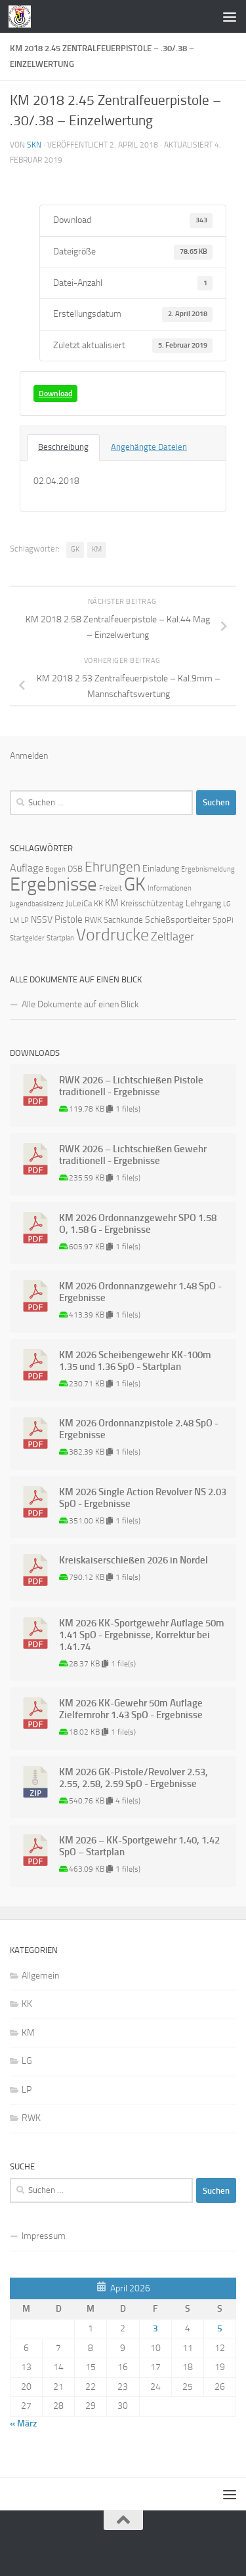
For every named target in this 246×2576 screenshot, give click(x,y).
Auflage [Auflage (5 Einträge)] (26, 868)
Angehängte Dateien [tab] (149, 447)
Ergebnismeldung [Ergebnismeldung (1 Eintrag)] (208, 869)
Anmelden (29, 755)
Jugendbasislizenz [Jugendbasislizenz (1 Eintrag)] (37, 904)
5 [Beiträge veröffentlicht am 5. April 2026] (219, 2328)
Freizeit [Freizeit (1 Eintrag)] (110, 888)
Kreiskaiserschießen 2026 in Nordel (133, 1560)
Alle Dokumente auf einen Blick (80, 1004)
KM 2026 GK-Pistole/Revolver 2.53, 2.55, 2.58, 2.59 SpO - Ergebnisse (133, 1778)
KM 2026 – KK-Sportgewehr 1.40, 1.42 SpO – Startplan (139, 1846)
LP (26, 2089)
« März (23, 2423)
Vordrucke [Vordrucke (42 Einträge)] (112, 935)
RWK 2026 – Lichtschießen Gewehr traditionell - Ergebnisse (133, 1155)
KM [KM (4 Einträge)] (112, 903)
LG (27, 2060)
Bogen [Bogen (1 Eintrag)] (55, 869)
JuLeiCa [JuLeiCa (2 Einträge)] (79, 903)
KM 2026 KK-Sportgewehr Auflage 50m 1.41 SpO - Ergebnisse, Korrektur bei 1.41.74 (141, 1635)
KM (97, 549)
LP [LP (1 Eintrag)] (25, 920)
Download (55, 393)
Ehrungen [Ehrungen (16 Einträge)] (112, 866)
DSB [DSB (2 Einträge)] (75, 869)
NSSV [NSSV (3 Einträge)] (41, 919)
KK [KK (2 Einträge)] (98, 903)
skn (34, 145)
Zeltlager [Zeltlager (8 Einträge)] (172, 936)
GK (75, 549)
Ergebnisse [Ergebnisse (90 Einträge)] (53, 884)
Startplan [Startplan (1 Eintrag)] (60, 938)
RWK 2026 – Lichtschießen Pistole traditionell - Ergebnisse (131, 1086)
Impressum (44, 2236)
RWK (31, 2117)
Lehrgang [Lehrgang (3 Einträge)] (203, 903)
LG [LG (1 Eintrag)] (227, 904)
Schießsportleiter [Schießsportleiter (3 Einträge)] (178, 919)
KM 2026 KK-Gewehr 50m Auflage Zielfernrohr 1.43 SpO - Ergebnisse (131, 1709)
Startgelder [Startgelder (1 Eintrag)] (27, 938)
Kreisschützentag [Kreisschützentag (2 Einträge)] (152, 903)
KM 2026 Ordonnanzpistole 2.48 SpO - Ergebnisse (138, 1429)
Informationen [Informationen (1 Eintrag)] (170, 888)
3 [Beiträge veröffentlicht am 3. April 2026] (155, 2328)
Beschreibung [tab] (63, 447)
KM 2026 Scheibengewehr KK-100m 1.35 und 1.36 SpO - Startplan (135, 1361)
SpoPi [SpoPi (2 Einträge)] (223, 920)
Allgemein (40, 1975)
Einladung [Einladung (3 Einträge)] (160, 868)
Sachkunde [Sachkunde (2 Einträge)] (123, 920)
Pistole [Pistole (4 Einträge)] (68, 919)
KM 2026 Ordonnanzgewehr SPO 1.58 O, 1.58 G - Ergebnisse (137, 1224)
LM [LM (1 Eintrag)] (14, 920)
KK (27, 2003)
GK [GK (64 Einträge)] (135, 884)
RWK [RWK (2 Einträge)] (93, 920)
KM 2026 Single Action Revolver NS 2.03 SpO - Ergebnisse (142, 1498)
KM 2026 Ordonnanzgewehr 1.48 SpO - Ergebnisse (140, 1292)
